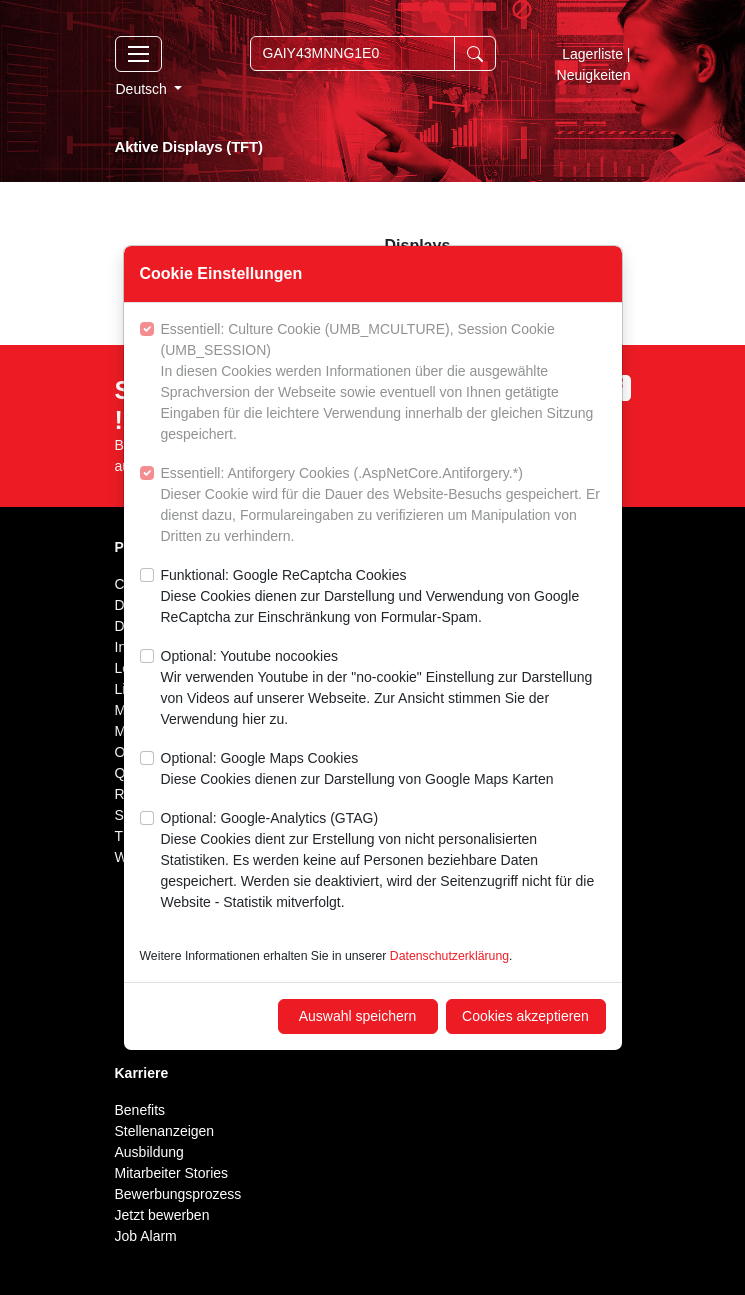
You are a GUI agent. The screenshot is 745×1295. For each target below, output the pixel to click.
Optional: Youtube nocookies (383, 689)
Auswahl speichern (358, 1016)
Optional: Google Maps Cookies (357, 770)
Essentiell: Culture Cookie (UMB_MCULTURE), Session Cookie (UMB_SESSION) (383, 383)
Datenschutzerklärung (449, 956)
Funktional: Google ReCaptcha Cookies (383, 597)
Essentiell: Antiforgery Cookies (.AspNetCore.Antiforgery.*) (383, 506)
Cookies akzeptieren (525, 1016)
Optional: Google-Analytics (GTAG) (383, 861)
